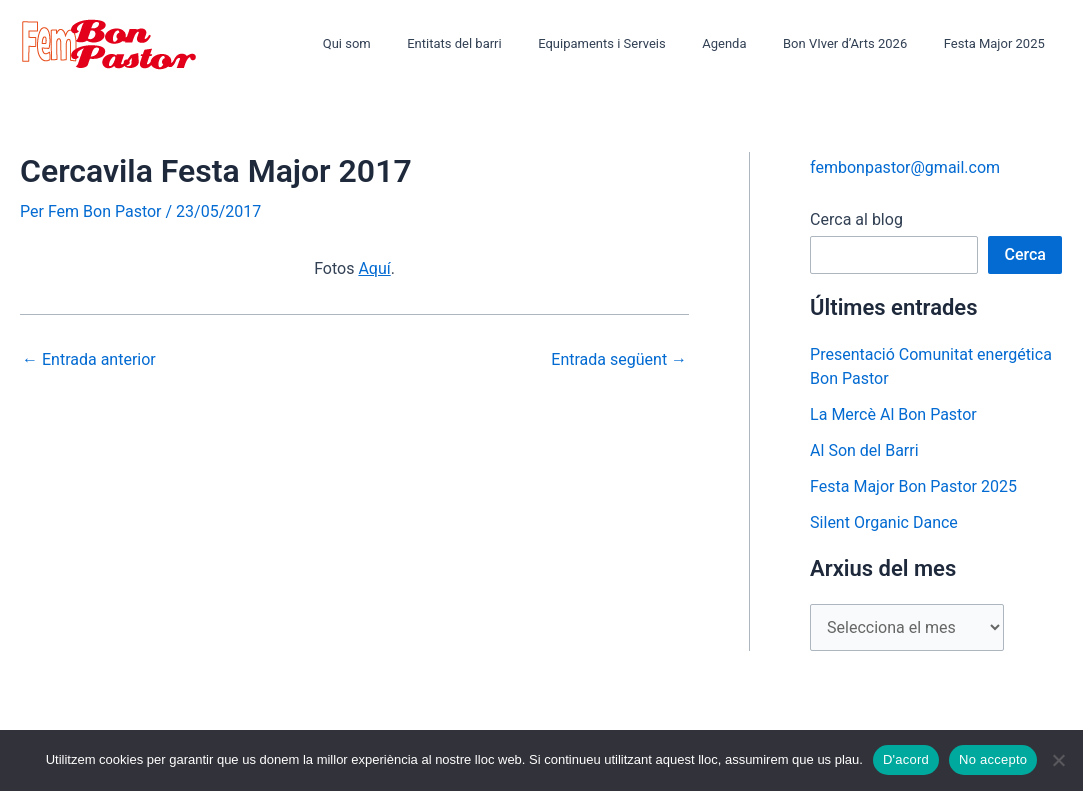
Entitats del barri (501, 43)
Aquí (374, 268)
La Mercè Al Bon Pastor (893, 414)
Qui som (404, 43)
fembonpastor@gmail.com (905, 167)
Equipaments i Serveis (639, 43)
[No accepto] (1058, 760)
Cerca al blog (856, 219)
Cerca (1025, 254)
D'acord (906, 759)
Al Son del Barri (864, 450)
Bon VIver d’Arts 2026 (861, 43)
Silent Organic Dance (884, 522)
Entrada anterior (89, 360)
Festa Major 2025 (999, 43)
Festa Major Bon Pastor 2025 (913, 486)
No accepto (993, 759)
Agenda (750, 43)
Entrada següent (619, 360)
